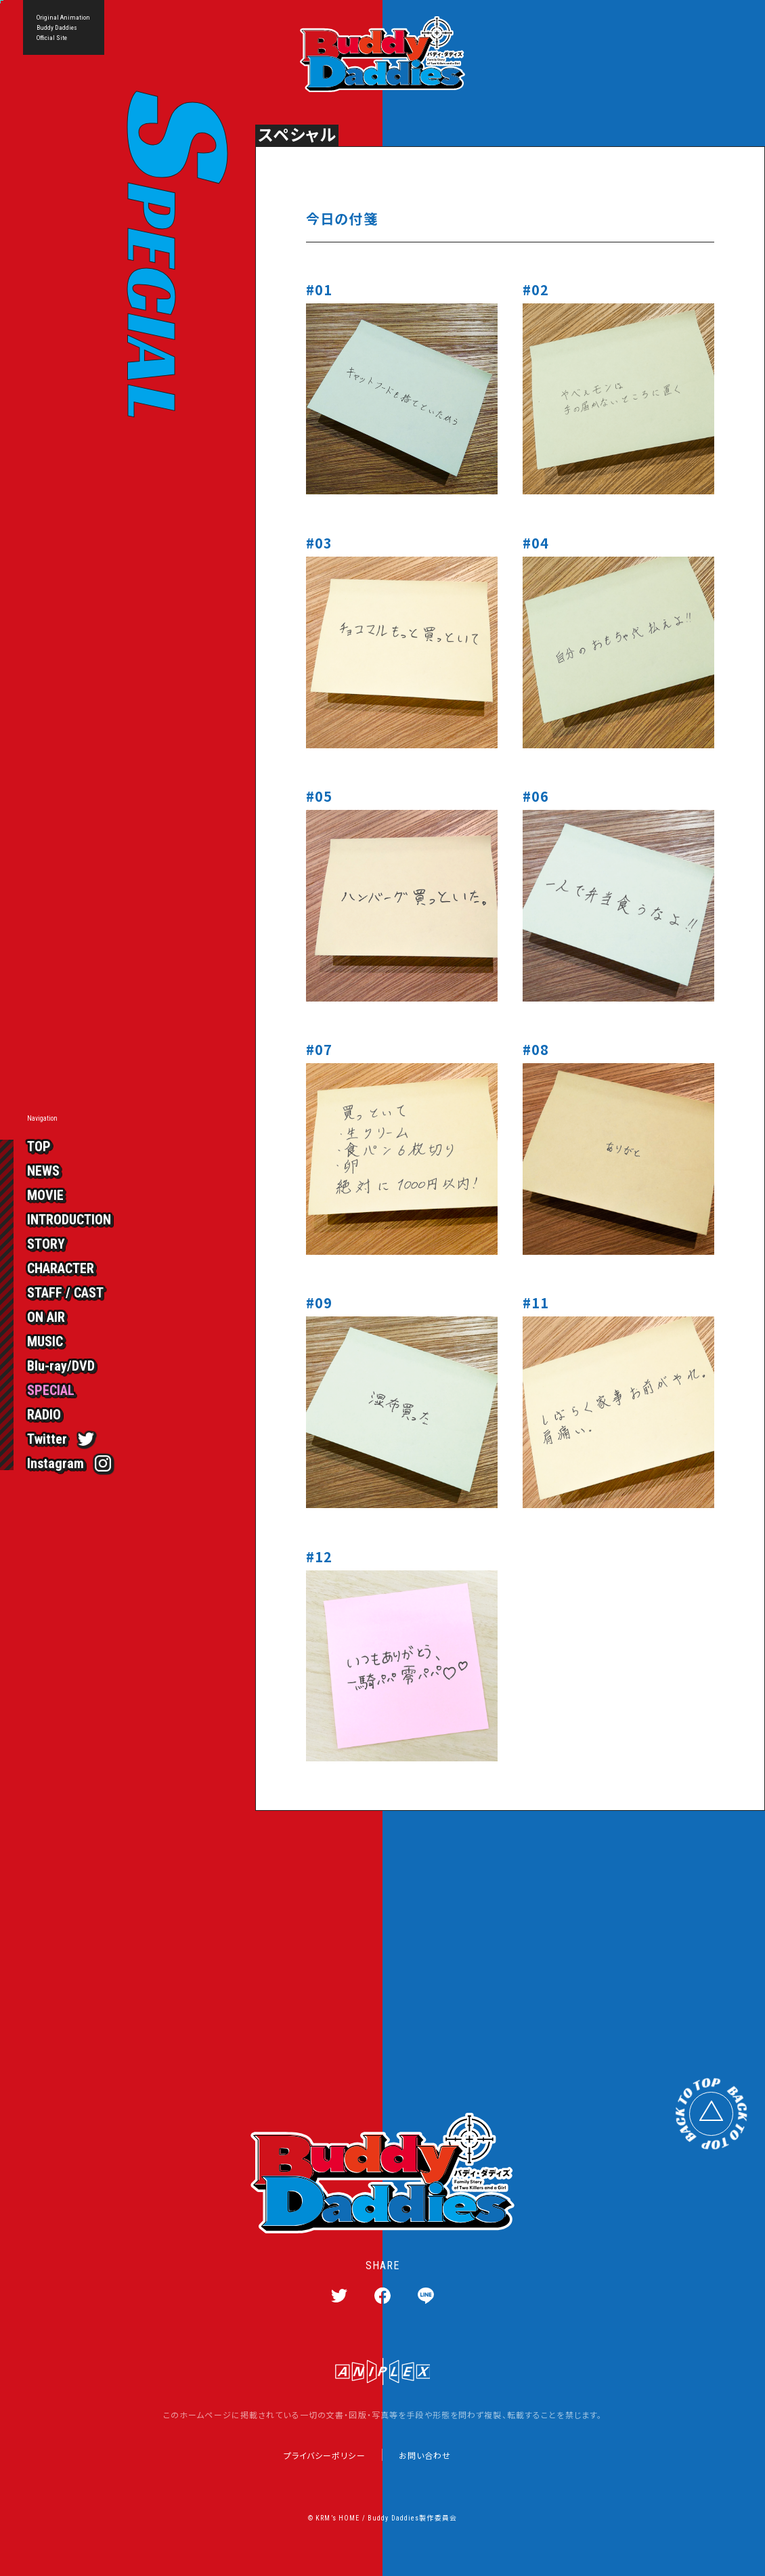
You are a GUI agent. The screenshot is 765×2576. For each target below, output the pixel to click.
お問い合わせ (425, 2455)
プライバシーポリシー (325, 2455)
